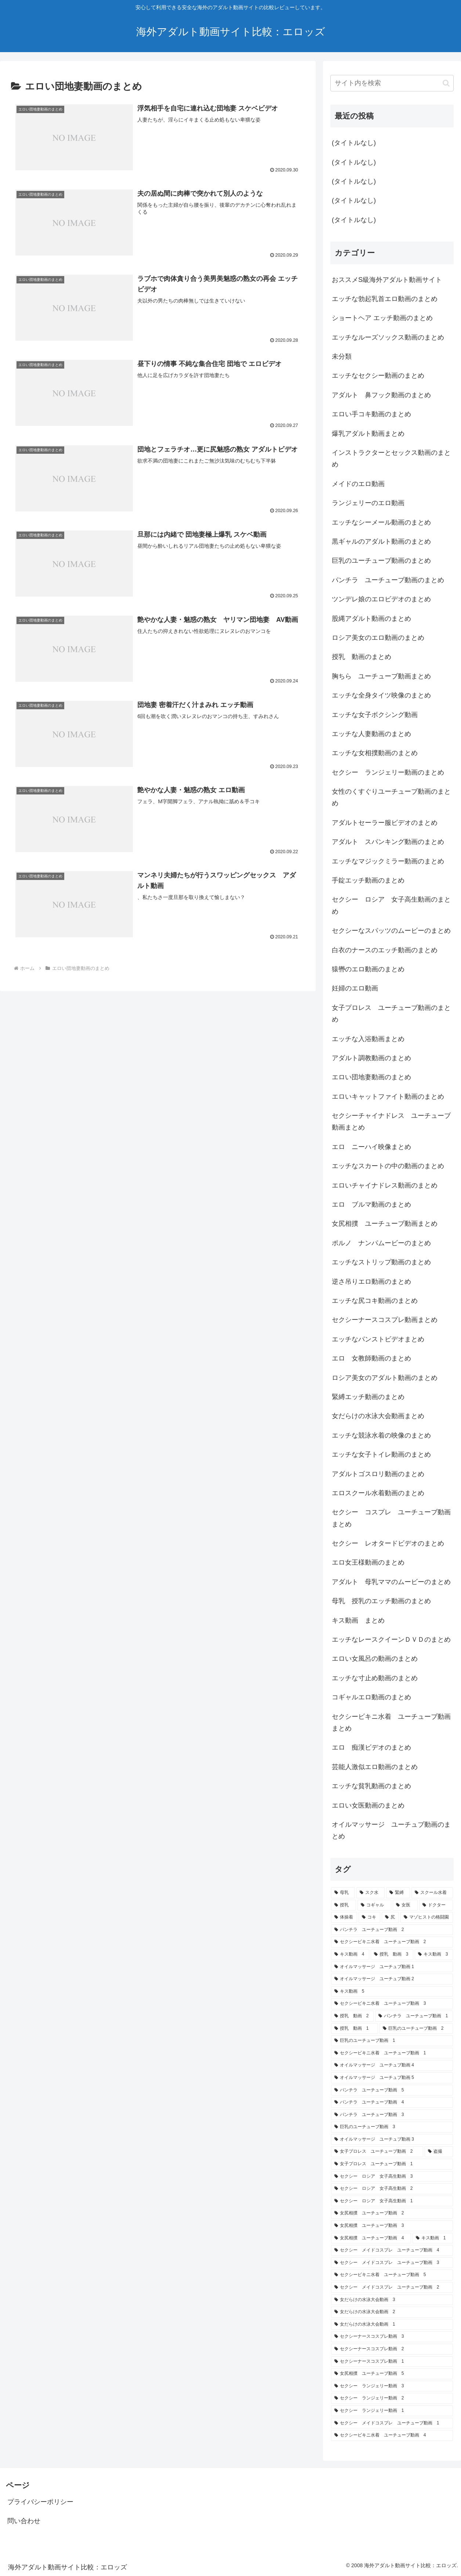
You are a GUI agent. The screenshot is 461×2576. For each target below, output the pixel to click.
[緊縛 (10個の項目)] (398, 1892)
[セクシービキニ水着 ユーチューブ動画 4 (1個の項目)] (392, 2435)
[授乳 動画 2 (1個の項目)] (352, 2016)
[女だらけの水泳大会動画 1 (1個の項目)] (392, 2324)
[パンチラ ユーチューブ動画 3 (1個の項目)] (392, 2114)
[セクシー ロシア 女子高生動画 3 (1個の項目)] (392, 2176)
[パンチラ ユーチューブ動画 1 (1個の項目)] (414, 2016)
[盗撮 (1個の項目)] (439, 2151)
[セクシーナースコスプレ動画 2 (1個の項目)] (392, 2349)
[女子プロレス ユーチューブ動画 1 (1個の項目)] (392, 2164)
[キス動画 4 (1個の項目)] (350, 1954)
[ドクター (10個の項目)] (436, 1905)
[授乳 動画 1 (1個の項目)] (354, 2028)
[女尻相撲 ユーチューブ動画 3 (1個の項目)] (392, 2225)
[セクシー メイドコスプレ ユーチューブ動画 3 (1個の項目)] (392, 2262)
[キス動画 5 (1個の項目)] (392, 1991)
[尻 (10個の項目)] (390, 1917)
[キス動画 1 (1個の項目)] (433, 2238)
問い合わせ (23, 2521)
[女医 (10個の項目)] (405, 1905)
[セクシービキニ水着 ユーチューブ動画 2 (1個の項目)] (392, 1942)
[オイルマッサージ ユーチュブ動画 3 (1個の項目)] (392, 2139)
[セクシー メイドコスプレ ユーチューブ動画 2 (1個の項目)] (392, 2287)
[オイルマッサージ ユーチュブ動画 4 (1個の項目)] (392, 2065)
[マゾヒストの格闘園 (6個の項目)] (426, 1917)
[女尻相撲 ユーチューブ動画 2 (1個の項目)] (392, 2213)
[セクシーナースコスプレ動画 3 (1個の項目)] (392, 2336)
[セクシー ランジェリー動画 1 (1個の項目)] (392, 2410)
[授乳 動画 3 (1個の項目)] (392, 1954)
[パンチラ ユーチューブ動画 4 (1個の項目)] (392, 2102)
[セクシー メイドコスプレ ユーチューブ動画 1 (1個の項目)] (392, 2423)
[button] (446, 83)
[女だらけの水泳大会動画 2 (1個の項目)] (392, 2312)
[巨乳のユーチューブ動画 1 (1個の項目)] (392, 2040)
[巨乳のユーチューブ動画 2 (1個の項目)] (416, 2028)
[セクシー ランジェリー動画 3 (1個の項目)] (392, 2386)
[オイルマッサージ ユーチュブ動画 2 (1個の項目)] (392, 1979)
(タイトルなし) (354, 142)
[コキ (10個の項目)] (369, 1917)
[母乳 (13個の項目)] (343, 1892)
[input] (392, 83)
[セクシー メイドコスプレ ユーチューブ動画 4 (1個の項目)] (392, 2250)
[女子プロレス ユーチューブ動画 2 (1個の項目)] (377, 2151)
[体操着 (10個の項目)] (344, 1917)
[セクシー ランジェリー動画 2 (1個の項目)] (392, 2398)
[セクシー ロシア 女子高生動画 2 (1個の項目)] (392, 2188)
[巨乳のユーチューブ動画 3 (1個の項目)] (392, 2127)
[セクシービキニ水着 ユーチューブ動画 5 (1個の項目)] (392, 2274)
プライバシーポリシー (40, 2502)
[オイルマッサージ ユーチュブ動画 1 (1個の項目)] (392, 1966)
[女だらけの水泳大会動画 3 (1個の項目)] (392, 2299)
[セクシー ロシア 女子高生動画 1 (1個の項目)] (392, 2201)
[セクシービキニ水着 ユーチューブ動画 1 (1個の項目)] (392, 2053)
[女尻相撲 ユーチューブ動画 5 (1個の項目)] (392, 2373)
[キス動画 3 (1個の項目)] (434, 1954)
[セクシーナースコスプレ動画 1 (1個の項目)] (392, 2361)
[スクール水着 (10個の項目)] (432, 1892)
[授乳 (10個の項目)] (343, 1905)
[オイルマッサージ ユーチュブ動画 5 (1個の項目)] (392, 2077)
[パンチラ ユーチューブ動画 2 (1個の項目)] (392, 1929)
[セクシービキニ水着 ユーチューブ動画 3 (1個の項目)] (392, 2003)
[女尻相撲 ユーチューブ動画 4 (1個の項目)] (371, 2238)
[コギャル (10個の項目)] (374, 1905)
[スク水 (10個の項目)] (370, 1892)
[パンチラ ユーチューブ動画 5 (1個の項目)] (392, 2090)
